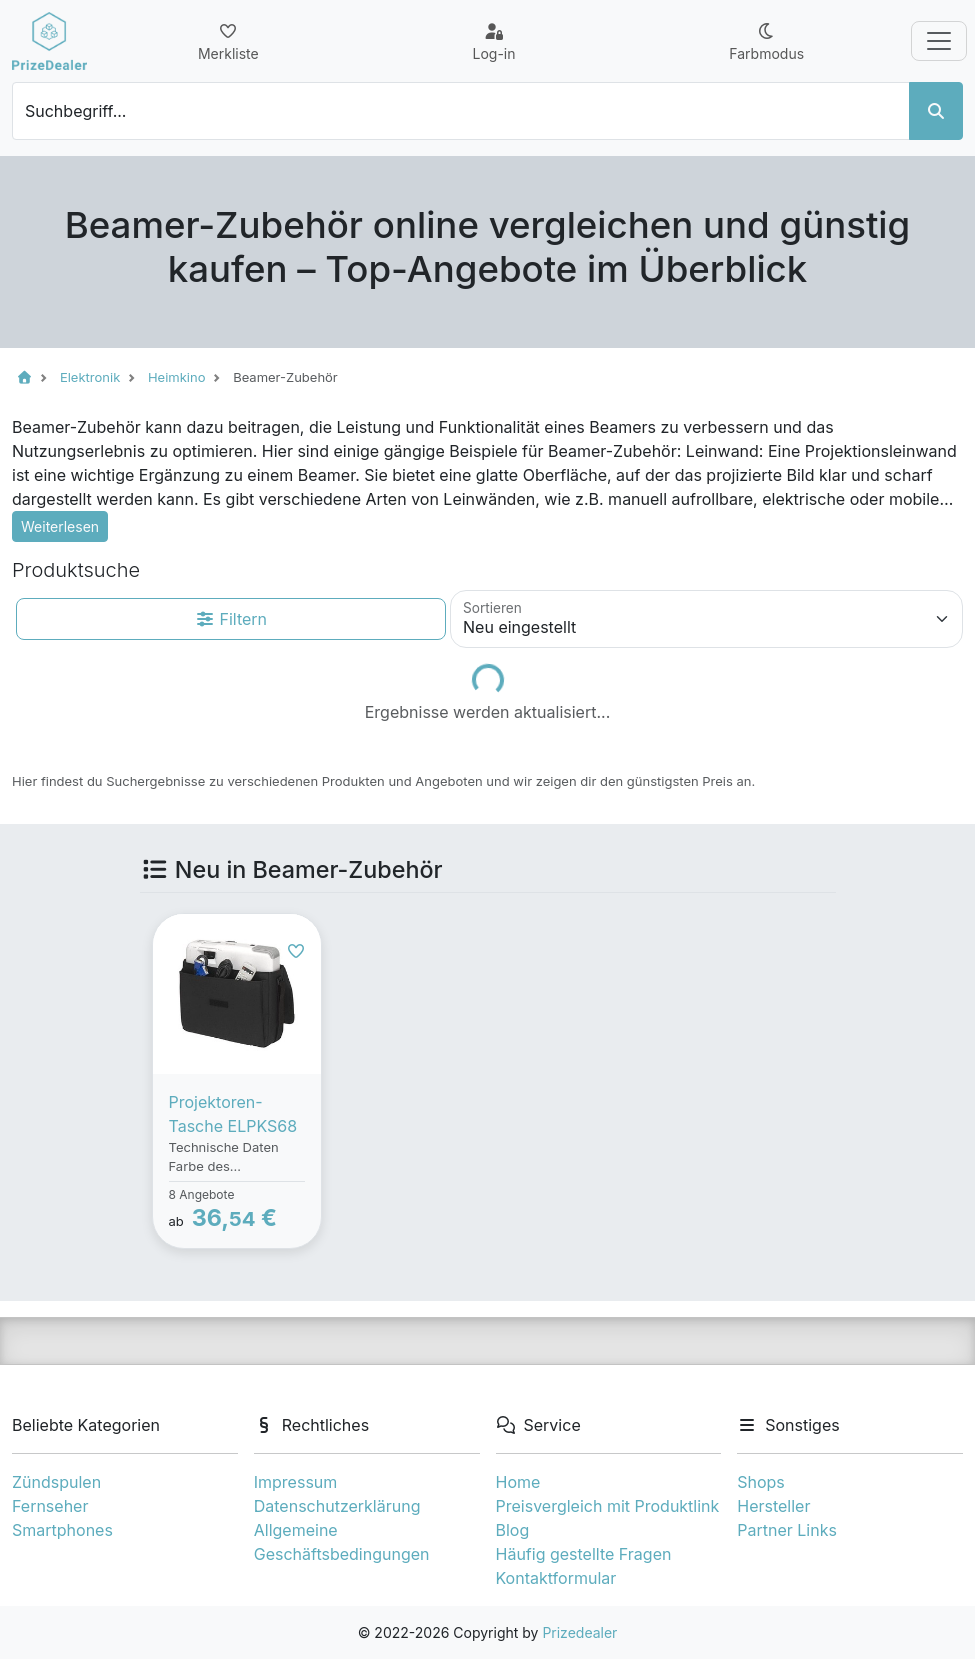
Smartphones (62, 1530)
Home (518, 1482)
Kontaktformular (556, 1578)
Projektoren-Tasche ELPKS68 (233, 1114)
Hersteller (773, 1506)
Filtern (231, 619)
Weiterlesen (60, 526)
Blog (513, 1530)
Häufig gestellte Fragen (584, 1554)
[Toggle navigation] (939, 41)
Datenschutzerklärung (337, 1506)
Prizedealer (579, 1632)
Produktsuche (76, 570)
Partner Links (787, 1530)
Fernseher (50, 1506)
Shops (761, 1482)
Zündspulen (56, 1482)
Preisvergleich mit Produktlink (608, 1506)
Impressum (296, 1482)
